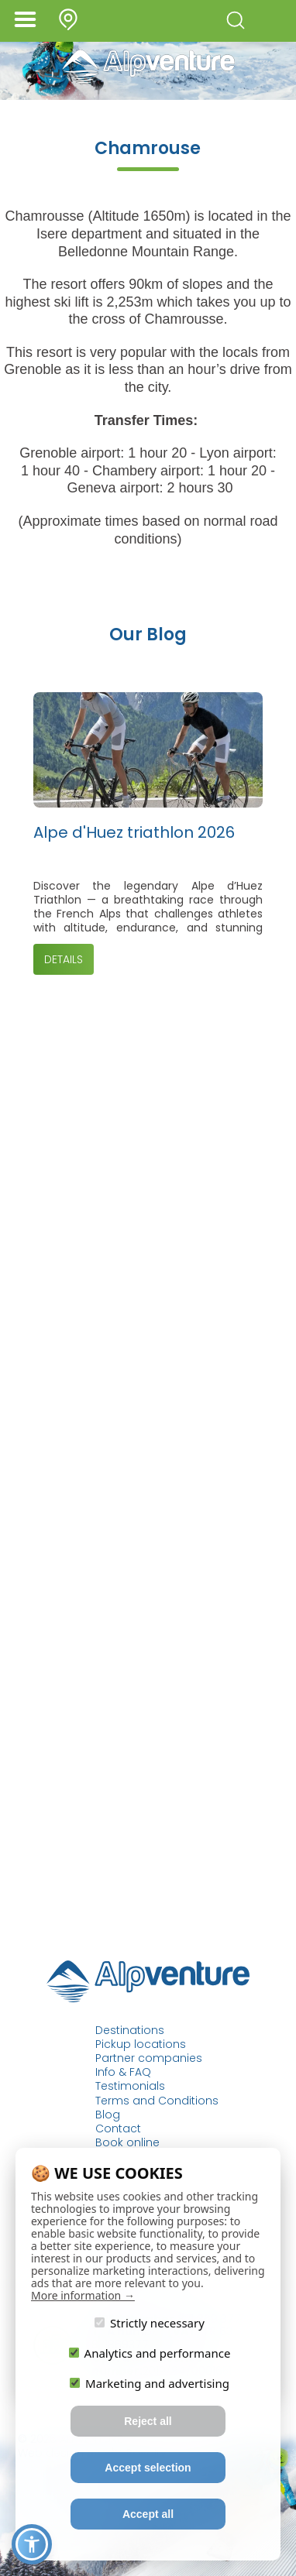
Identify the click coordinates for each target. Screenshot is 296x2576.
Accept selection (148, 2467)
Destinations (129, 2030)
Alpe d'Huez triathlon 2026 (134, 833)
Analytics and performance (150, 2352)
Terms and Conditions (157, 2100)
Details (63, 959)
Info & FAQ (123, 2072)
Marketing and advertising (149, 2382)
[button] (31, 2544)
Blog (107, 2114)
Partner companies (148, 2058)
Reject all (147, 2421)
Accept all (148, 2514)
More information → (83, 2295)
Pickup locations (140, 2044)
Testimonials (130, 2086)
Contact (118, 2128)
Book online (127, 2142)
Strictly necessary (150, 2322)
